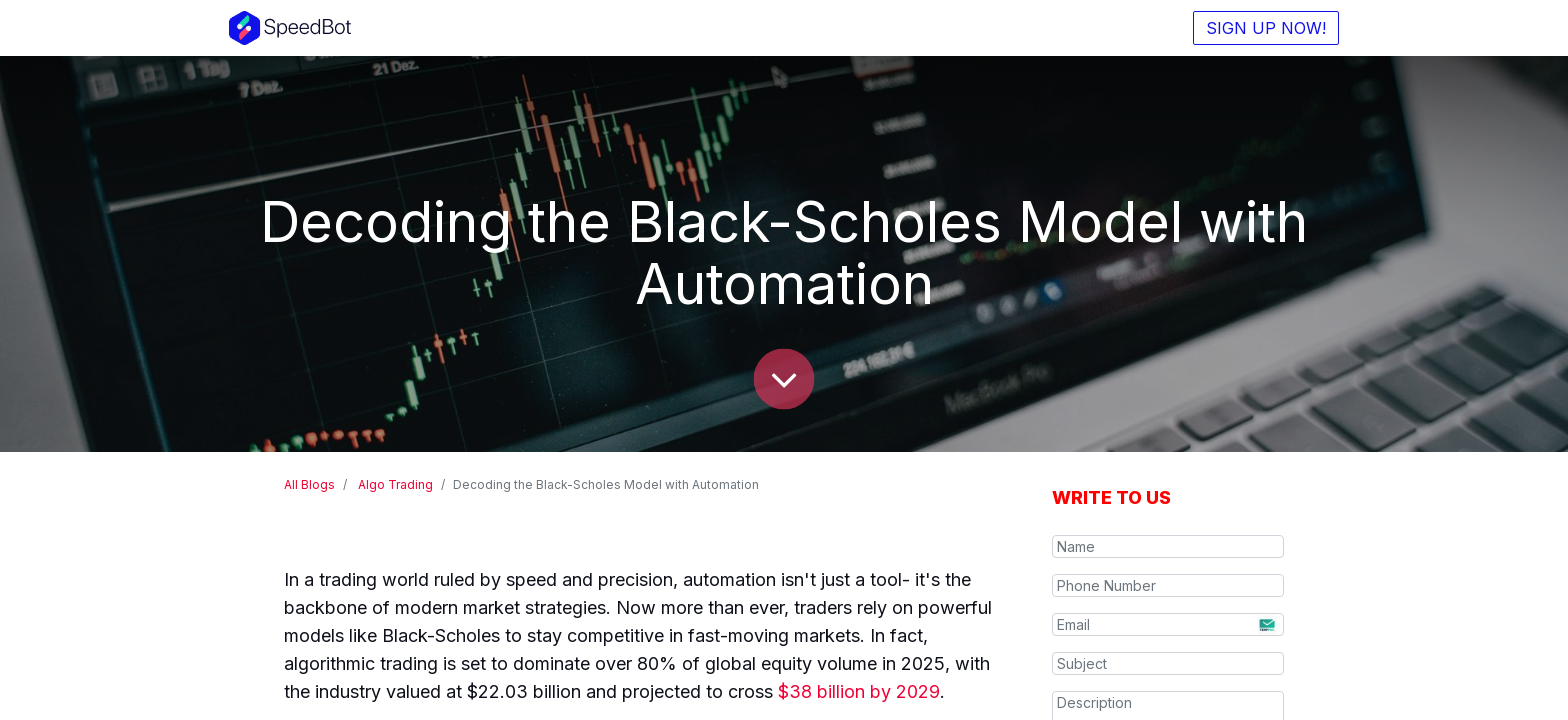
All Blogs (309, 484)
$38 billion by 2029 (859, 691)
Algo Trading (395, 484)
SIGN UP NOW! (1266, 28)
